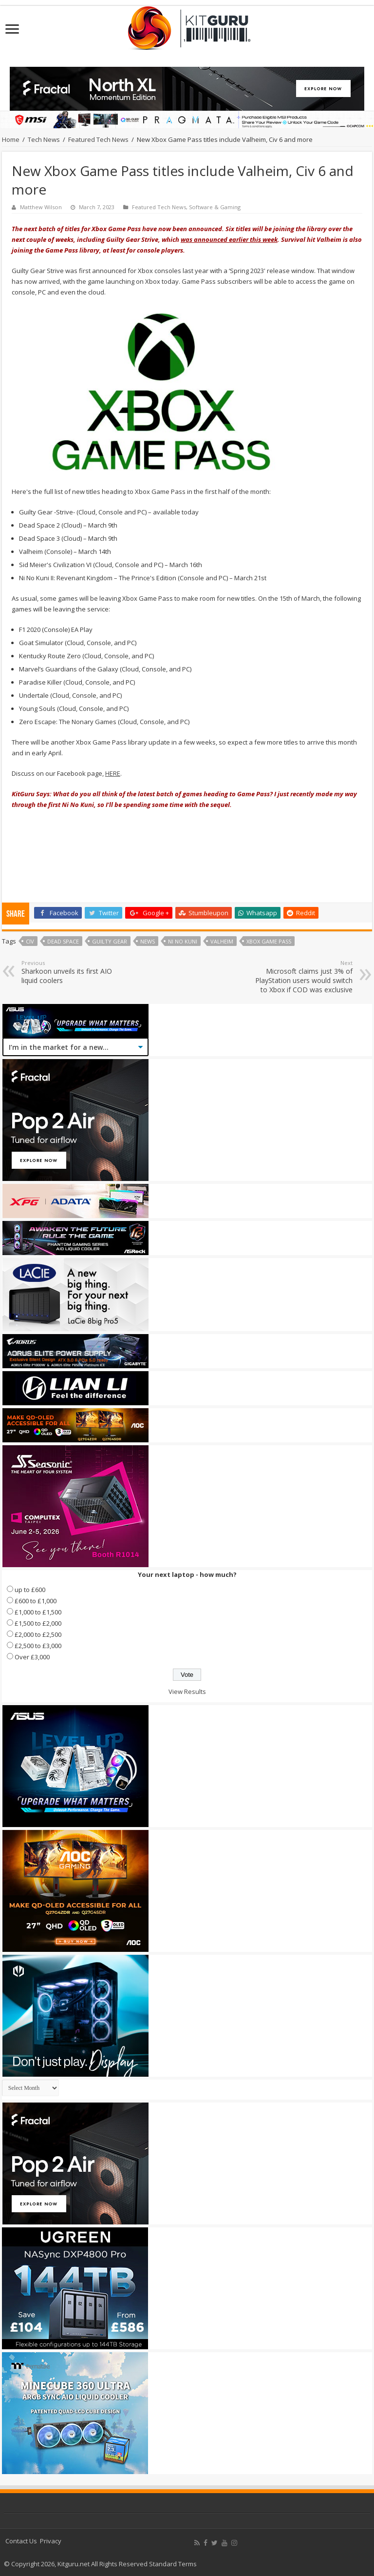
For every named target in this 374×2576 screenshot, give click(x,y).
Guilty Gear (109, 941)
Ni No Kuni (182, 941)
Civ (30, 941)
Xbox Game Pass (268, 941)
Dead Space (63, 941)
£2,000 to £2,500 (38, 1634)
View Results (187, 1691)
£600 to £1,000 (35, 1600)
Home (10, 139)
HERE (112, 773)
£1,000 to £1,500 (38, 1612)
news (147, 941)
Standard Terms (173, 2563)
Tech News (44, 139)
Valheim (221, 941)
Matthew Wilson (41, 207)
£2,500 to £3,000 (38, 1645)
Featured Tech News (98, 139)
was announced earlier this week (229, 239)
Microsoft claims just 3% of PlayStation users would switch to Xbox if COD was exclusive (303, 976)
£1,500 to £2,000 (38, 1623)
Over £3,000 (32, 1656)
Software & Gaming (215, 207)
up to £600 (30, 1589)
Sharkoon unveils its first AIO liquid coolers (71, 972)
